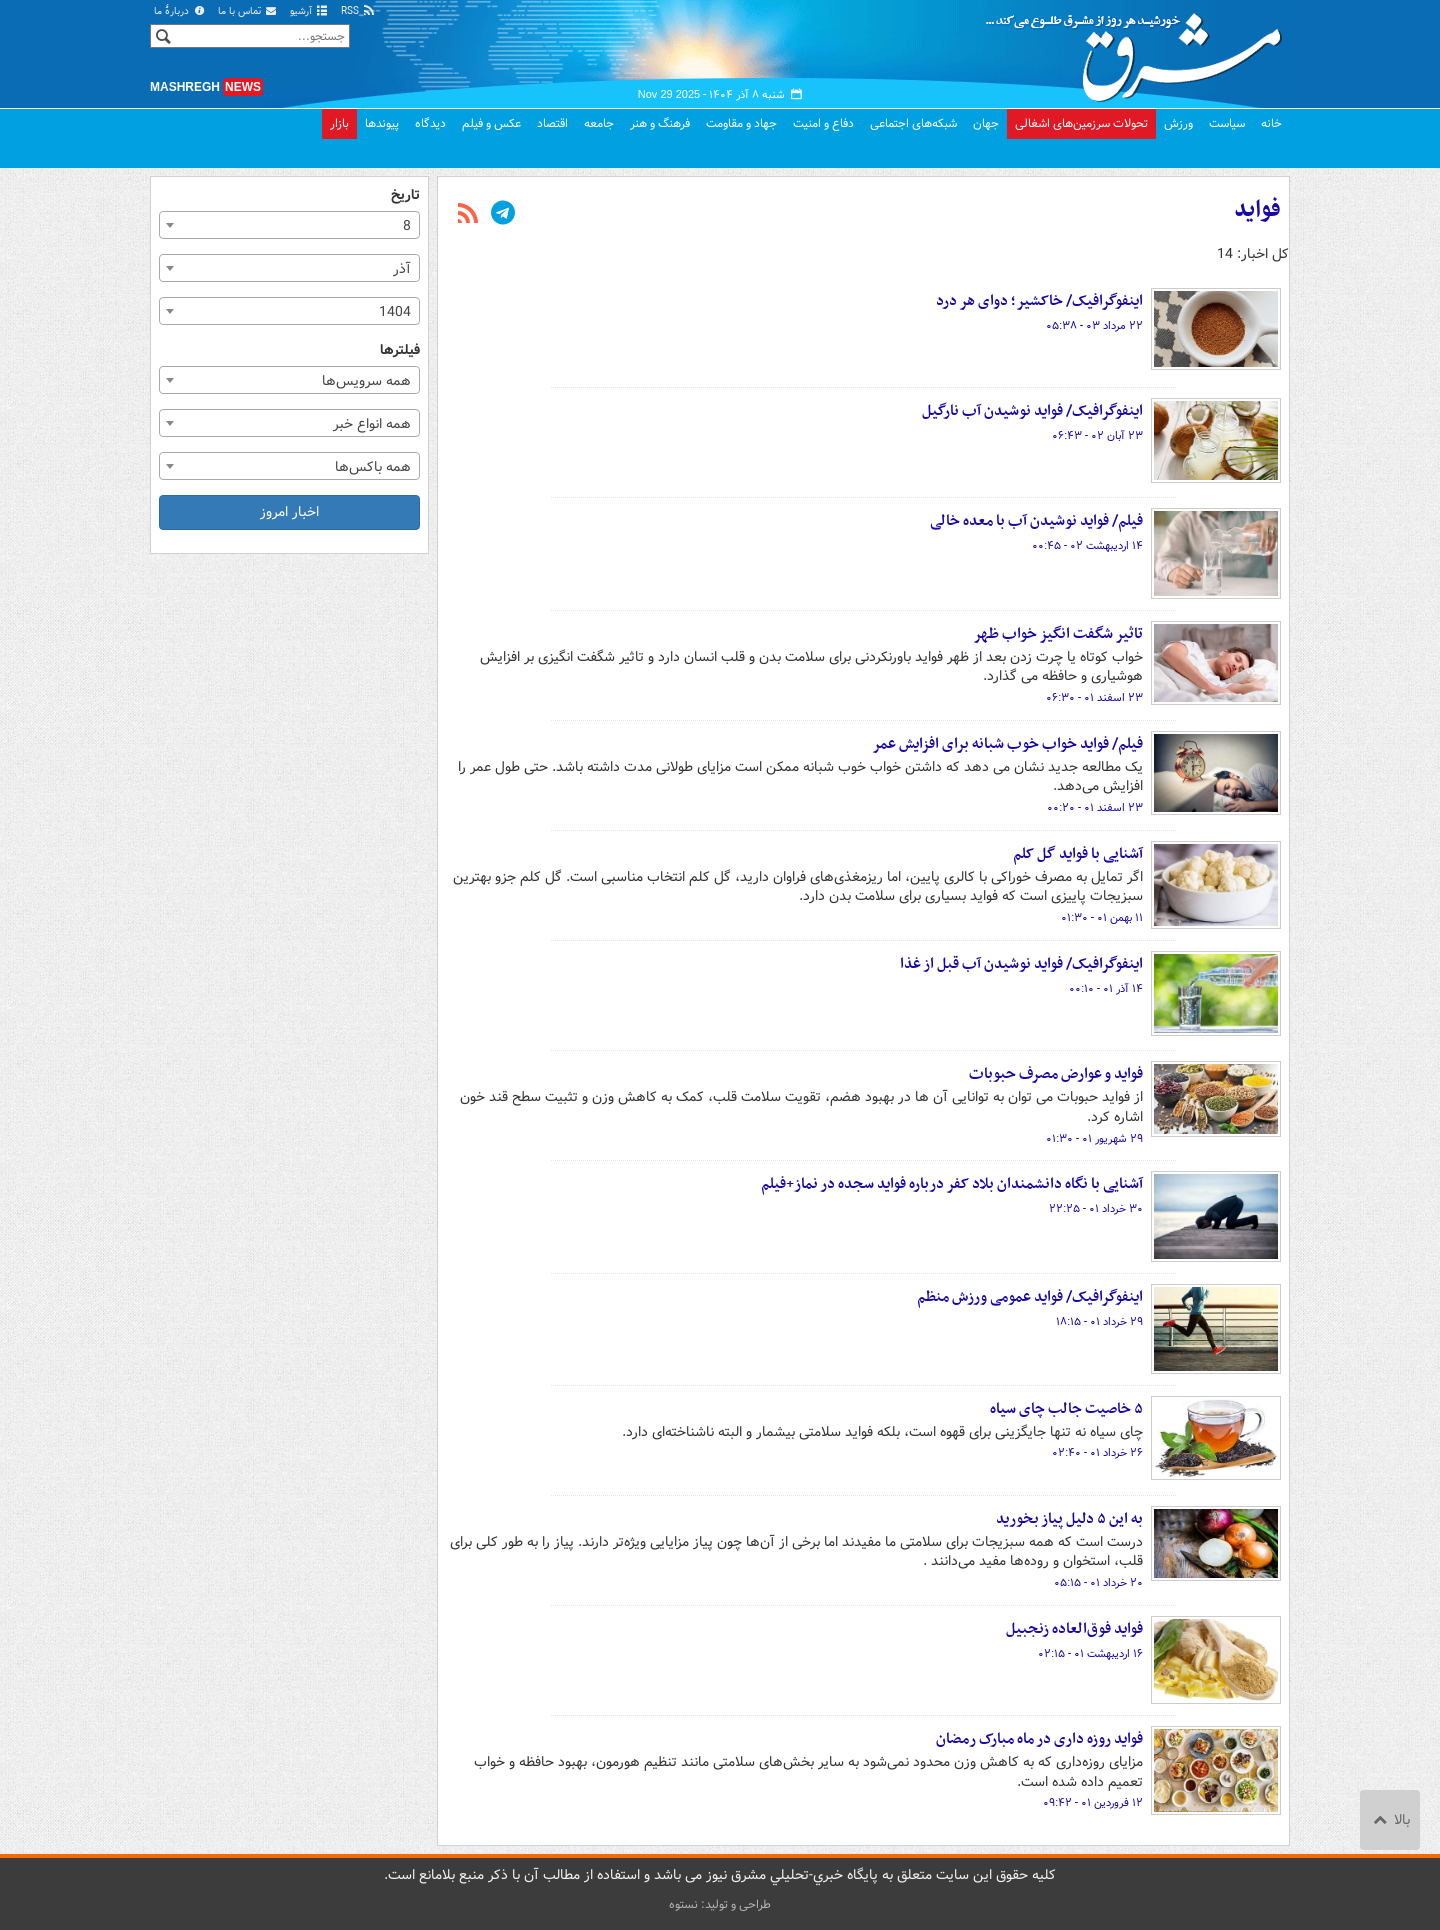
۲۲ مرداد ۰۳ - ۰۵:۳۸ (1094, 326)
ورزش (1178, 123)
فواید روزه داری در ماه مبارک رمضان (1039, 1739)
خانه (1271, 123)
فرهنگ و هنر (660, 123)
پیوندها (382, 123)
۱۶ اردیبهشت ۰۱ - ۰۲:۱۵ (1090, 1654)
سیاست (1227, 123)
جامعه (599, 123)
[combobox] (289, 225)
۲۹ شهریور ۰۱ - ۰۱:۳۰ (1094, 1139)
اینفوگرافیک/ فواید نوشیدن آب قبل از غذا (1021, 964)
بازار (339, 123)
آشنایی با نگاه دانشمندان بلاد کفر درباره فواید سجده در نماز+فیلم (952, 1184)
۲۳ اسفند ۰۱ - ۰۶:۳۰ (1094, 698)
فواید (1257, 210)
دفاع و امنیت (823, 123)
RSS (358, 11)
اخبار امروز (289, 512)
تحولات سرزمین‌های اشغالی (1081, 123)
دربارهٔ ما (180, 11)
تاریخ (405, 195)
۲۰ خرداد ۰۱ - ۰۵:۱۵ (1098, 1583)
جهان (986, 123)
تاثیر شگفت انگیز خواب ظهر (1058, 634)
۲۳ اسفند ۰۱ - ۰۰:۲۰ (1095, 808)
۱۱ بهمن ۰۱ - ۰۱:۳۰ (1102, 918)
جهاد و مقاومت (741, 123)
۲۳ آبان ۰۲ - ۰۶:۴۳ (1097, 436)
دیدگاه (430, 123)
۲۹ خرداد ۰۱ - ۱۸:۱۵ (1099, 1322)
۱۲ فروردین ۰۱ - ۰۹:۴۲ (1093, 1803)
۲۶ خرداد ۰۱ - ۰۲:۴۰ (1097, 1453)
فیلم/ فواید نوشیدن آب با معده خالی (1036, 521)
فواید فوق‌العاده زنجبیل (1074, 1629)
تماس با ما (248, 11)
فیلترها (400, 350)
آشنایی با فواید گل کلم (1078, 854)
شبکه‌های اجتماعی (913, 123)
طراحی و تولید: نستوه (720, 1904)
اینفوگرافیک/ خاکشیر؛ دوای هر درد (1039, 301)
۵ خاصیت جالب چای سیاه (1066, 1409)
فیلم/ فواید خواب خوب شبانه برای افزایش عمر (1007, 744)
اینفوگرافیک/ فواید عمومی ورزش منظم (1030, 1297)
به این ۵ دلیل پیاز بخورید (1069, 1519)
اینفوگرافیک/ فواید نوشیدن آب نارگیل (1032, 411)
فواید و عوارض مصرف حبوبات (1056, 1074)
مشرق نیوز (1140, 50)
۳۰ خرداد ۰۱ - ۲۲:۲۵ (1096, 1209)
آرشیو (309, 11)
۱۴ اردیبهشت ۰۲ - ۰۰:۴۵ (1087, 546)
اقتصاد (552, 123)
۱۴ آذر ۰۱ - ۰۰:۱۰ (1106, 989)
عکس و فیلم (491, 123)
